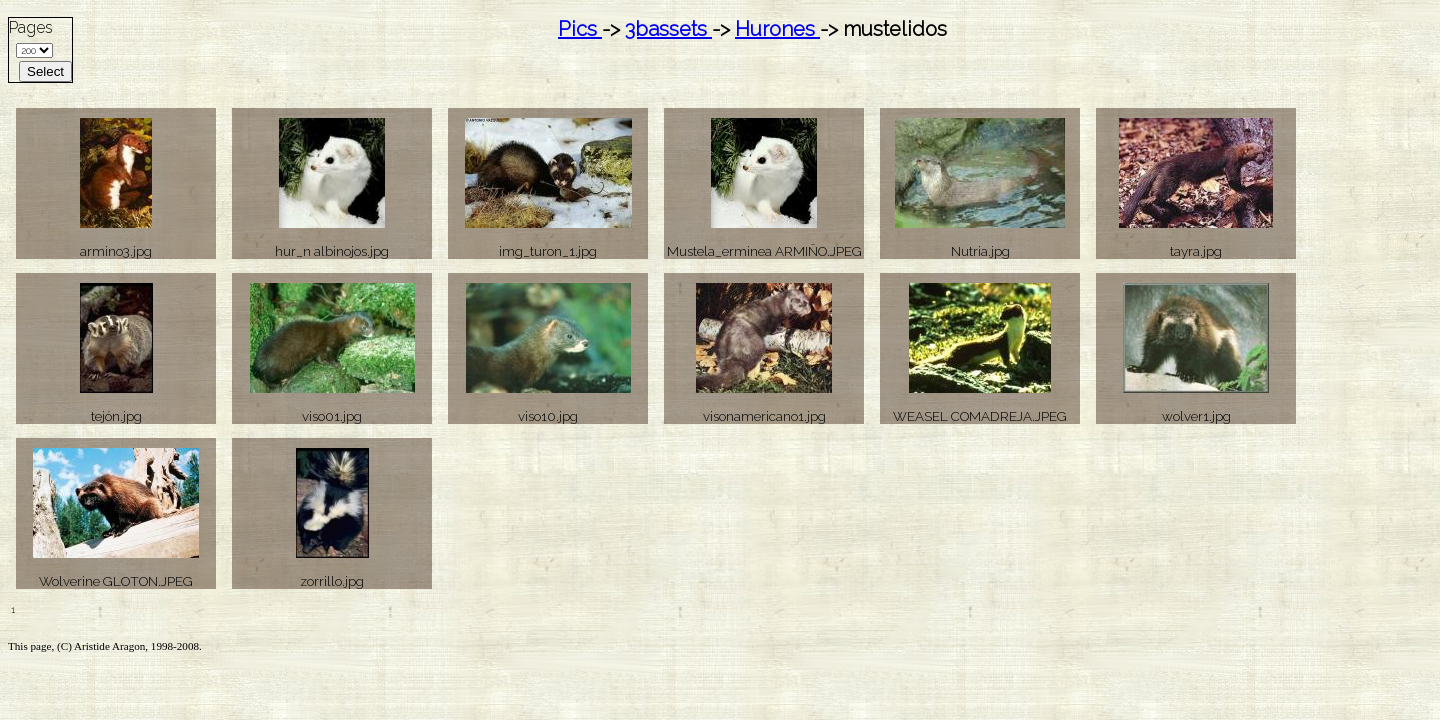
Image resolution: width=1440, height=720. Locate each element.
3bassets (668, 29)
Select (45, 71)
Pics (580, 29)
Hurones (777, 29)
